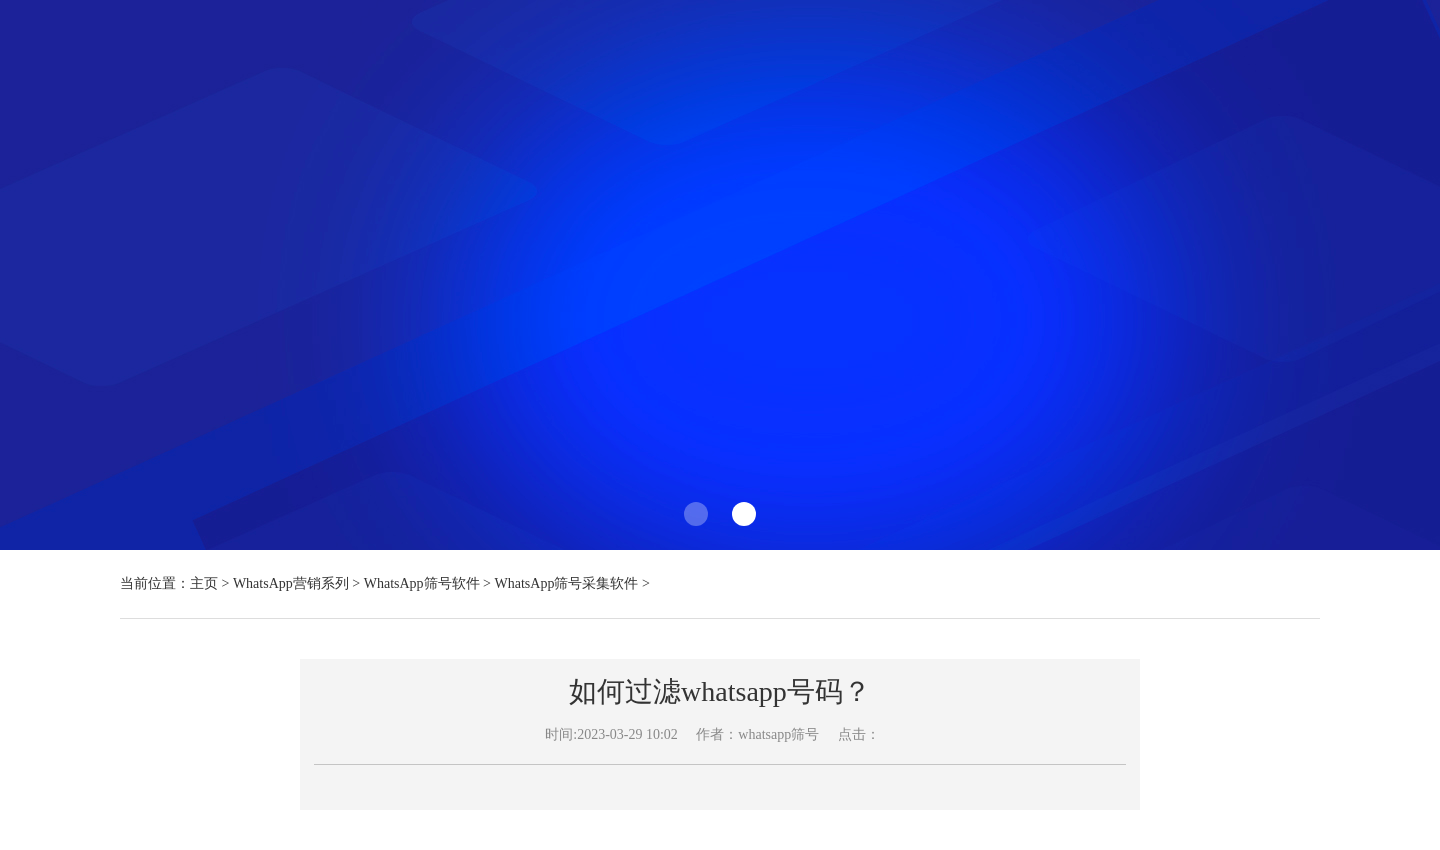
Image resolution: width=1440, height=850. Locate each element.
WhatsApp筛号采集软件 (567, 583)
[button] (696, 514)
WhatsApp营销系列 (291, 583)
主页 (204, 583)
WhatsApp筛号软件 (422, 583)
